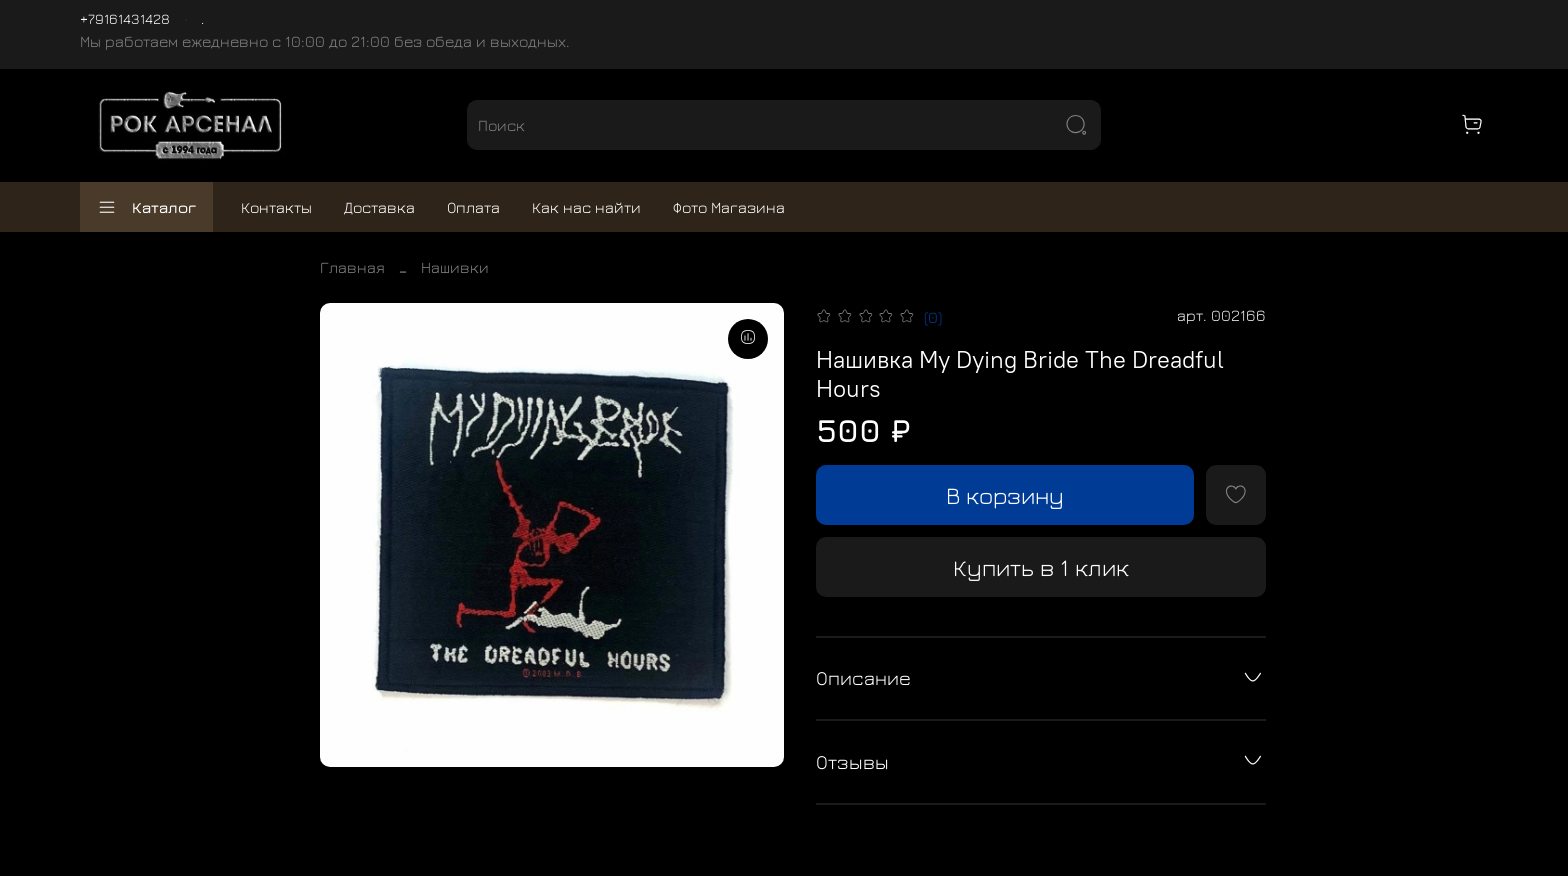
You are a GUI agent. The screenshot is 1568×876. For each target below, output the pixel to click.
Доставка (379, 207)
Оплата (473, 207)
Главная (352, 267)
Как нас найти (586, 207)
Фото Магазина (729, 207)
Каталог (146, 207)
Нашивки (455, 267)
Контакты (276, 207)
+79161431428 (125, 18)
